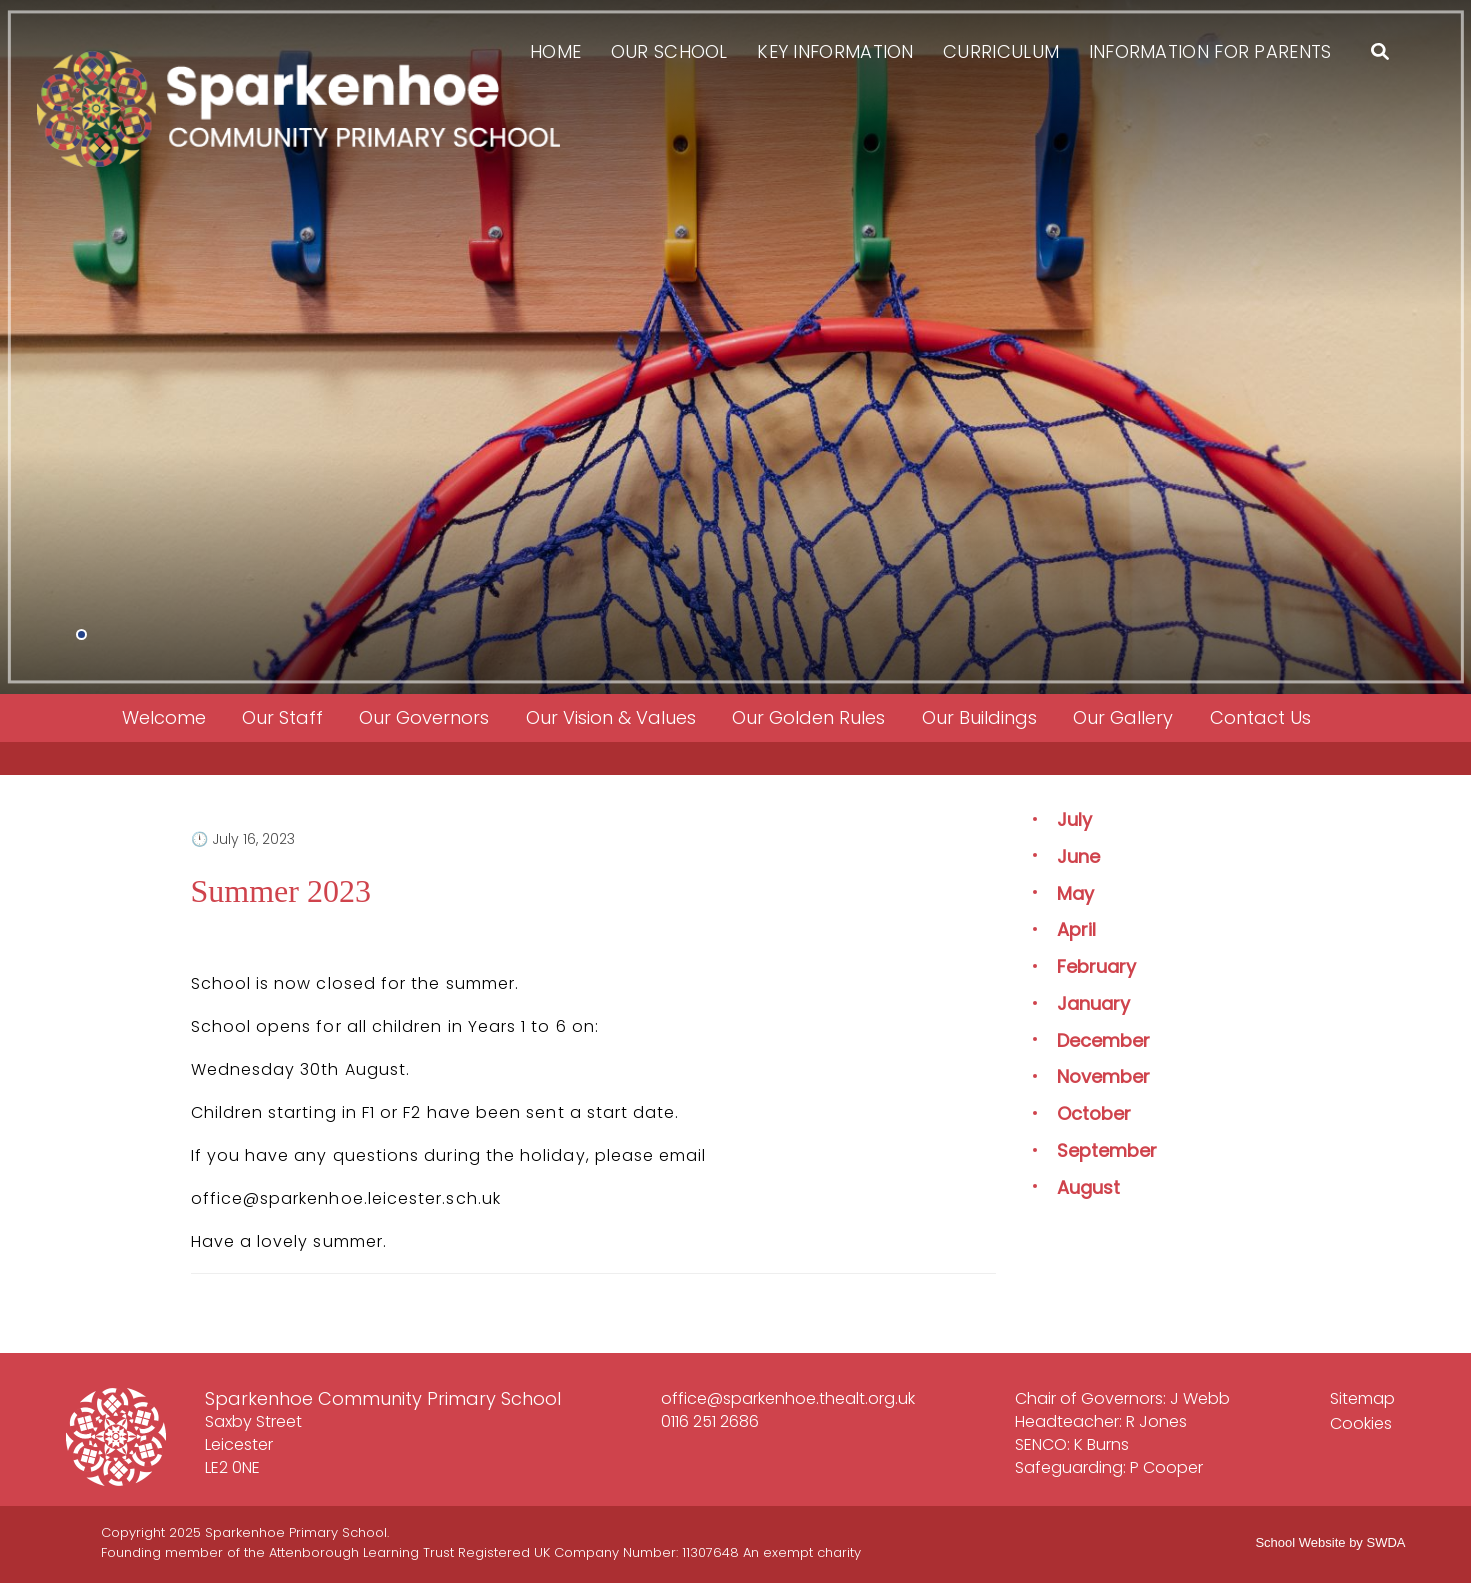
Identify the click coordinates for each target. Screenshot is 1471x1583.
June (1078, 856)
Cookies (1361, 1423)
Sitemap (1362, 1398)
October (1094, 1113)
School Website (1300, 1542)
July (1074, 819)
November (1103, 1076)
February (1096, 966)
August (1088, 1187)
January (1093, 1003)
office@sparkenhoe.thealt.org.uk (788, 1398)
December (1103, 1040)
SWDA (1386, 1542)
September (1107, 1150)
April (1076, 929)
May (1075, 893)
